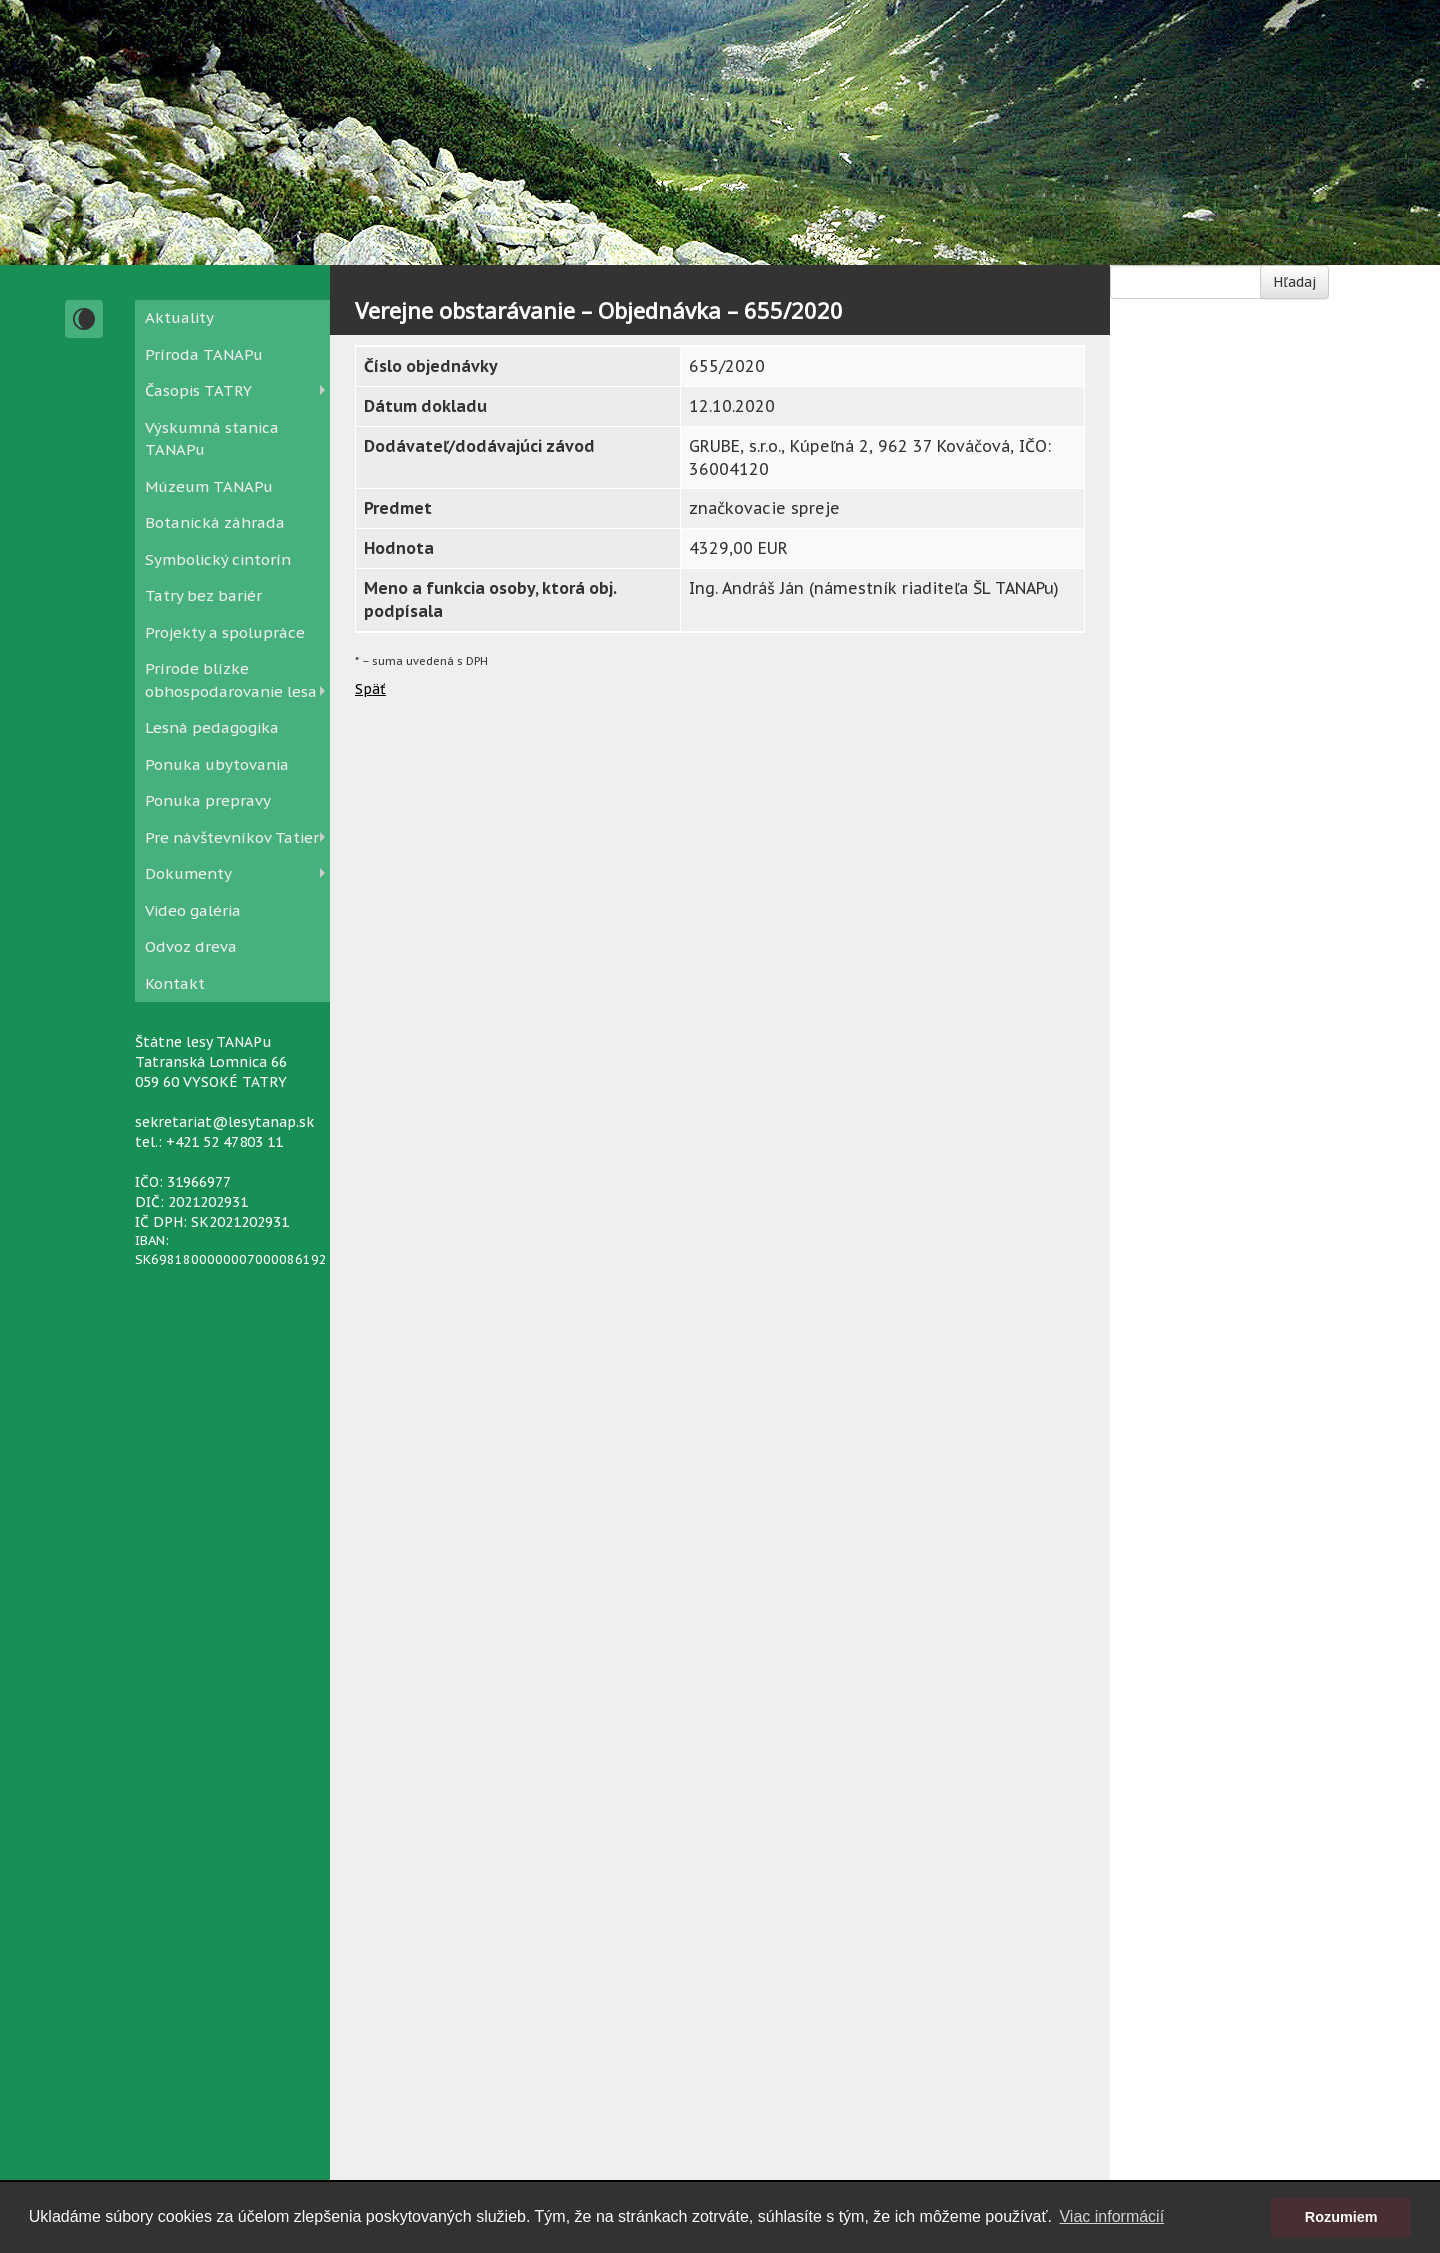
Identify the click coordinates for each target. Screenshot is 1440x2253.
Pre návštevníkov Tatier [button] (232, 837)
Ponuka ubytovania (217, 764)
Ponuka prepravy (208, 800)
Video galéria (193, 910)
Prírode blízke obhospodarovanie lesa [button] (231, 680)
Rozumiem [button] (1341, 2217)
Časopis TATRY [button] (198, 390)
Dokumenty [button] (188, 873)
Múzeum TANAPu (209, 486)
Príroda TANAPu (204, 354)
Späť (370, 689)
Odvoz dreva (191, 946)
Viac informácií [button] (1111, 2216)
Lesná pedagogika (212, 727)
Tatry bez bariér (203, 595)
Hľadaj (1294, 282)
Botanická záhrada (215, 522)
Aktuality (179, 317)
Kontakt (175, 983)
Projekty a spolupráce (225, 632)
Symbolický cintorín (218, 559)
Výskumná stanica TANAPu (212, 439)
